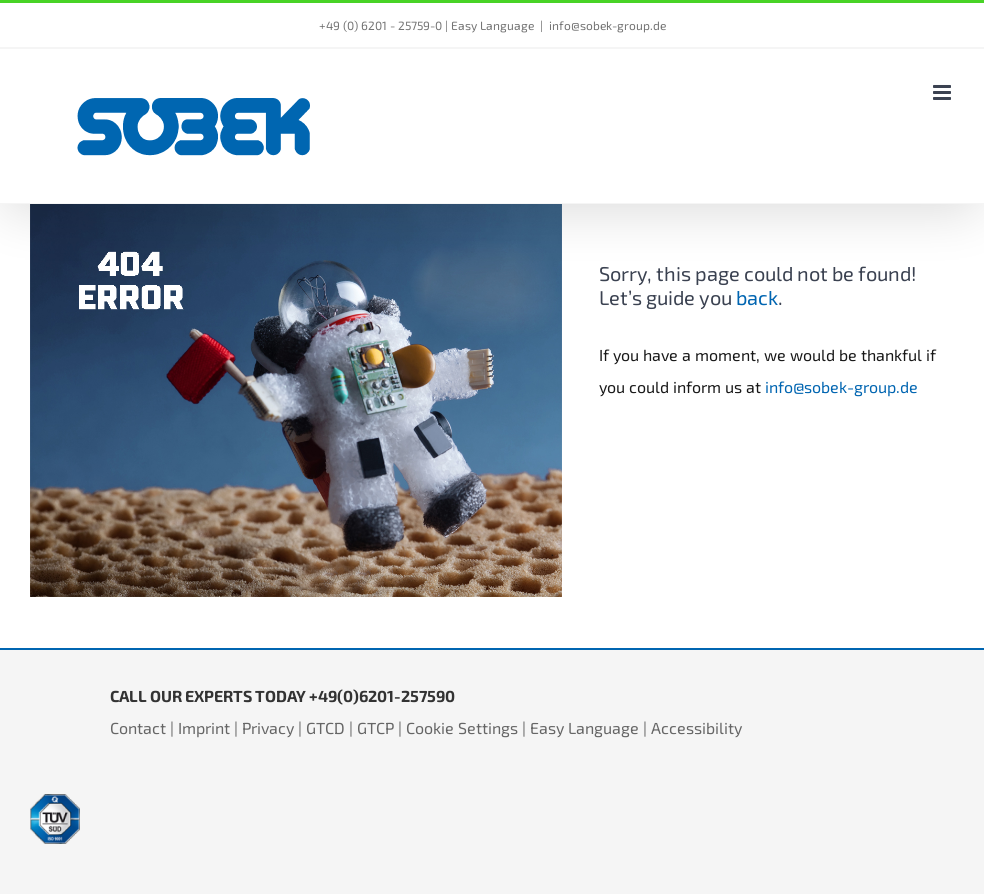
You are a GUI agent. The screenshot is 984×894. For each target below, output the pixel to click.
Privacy (268, 727)
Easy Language (492, 25)
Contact (138, 727)
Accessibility (696, 727)
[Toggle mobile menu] (943, 92)
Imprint (204, 727)
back (757, 297)
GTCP (375, 727)
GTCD (325, 727)
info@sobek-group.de (607, 25)
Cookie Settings (462, 727)
